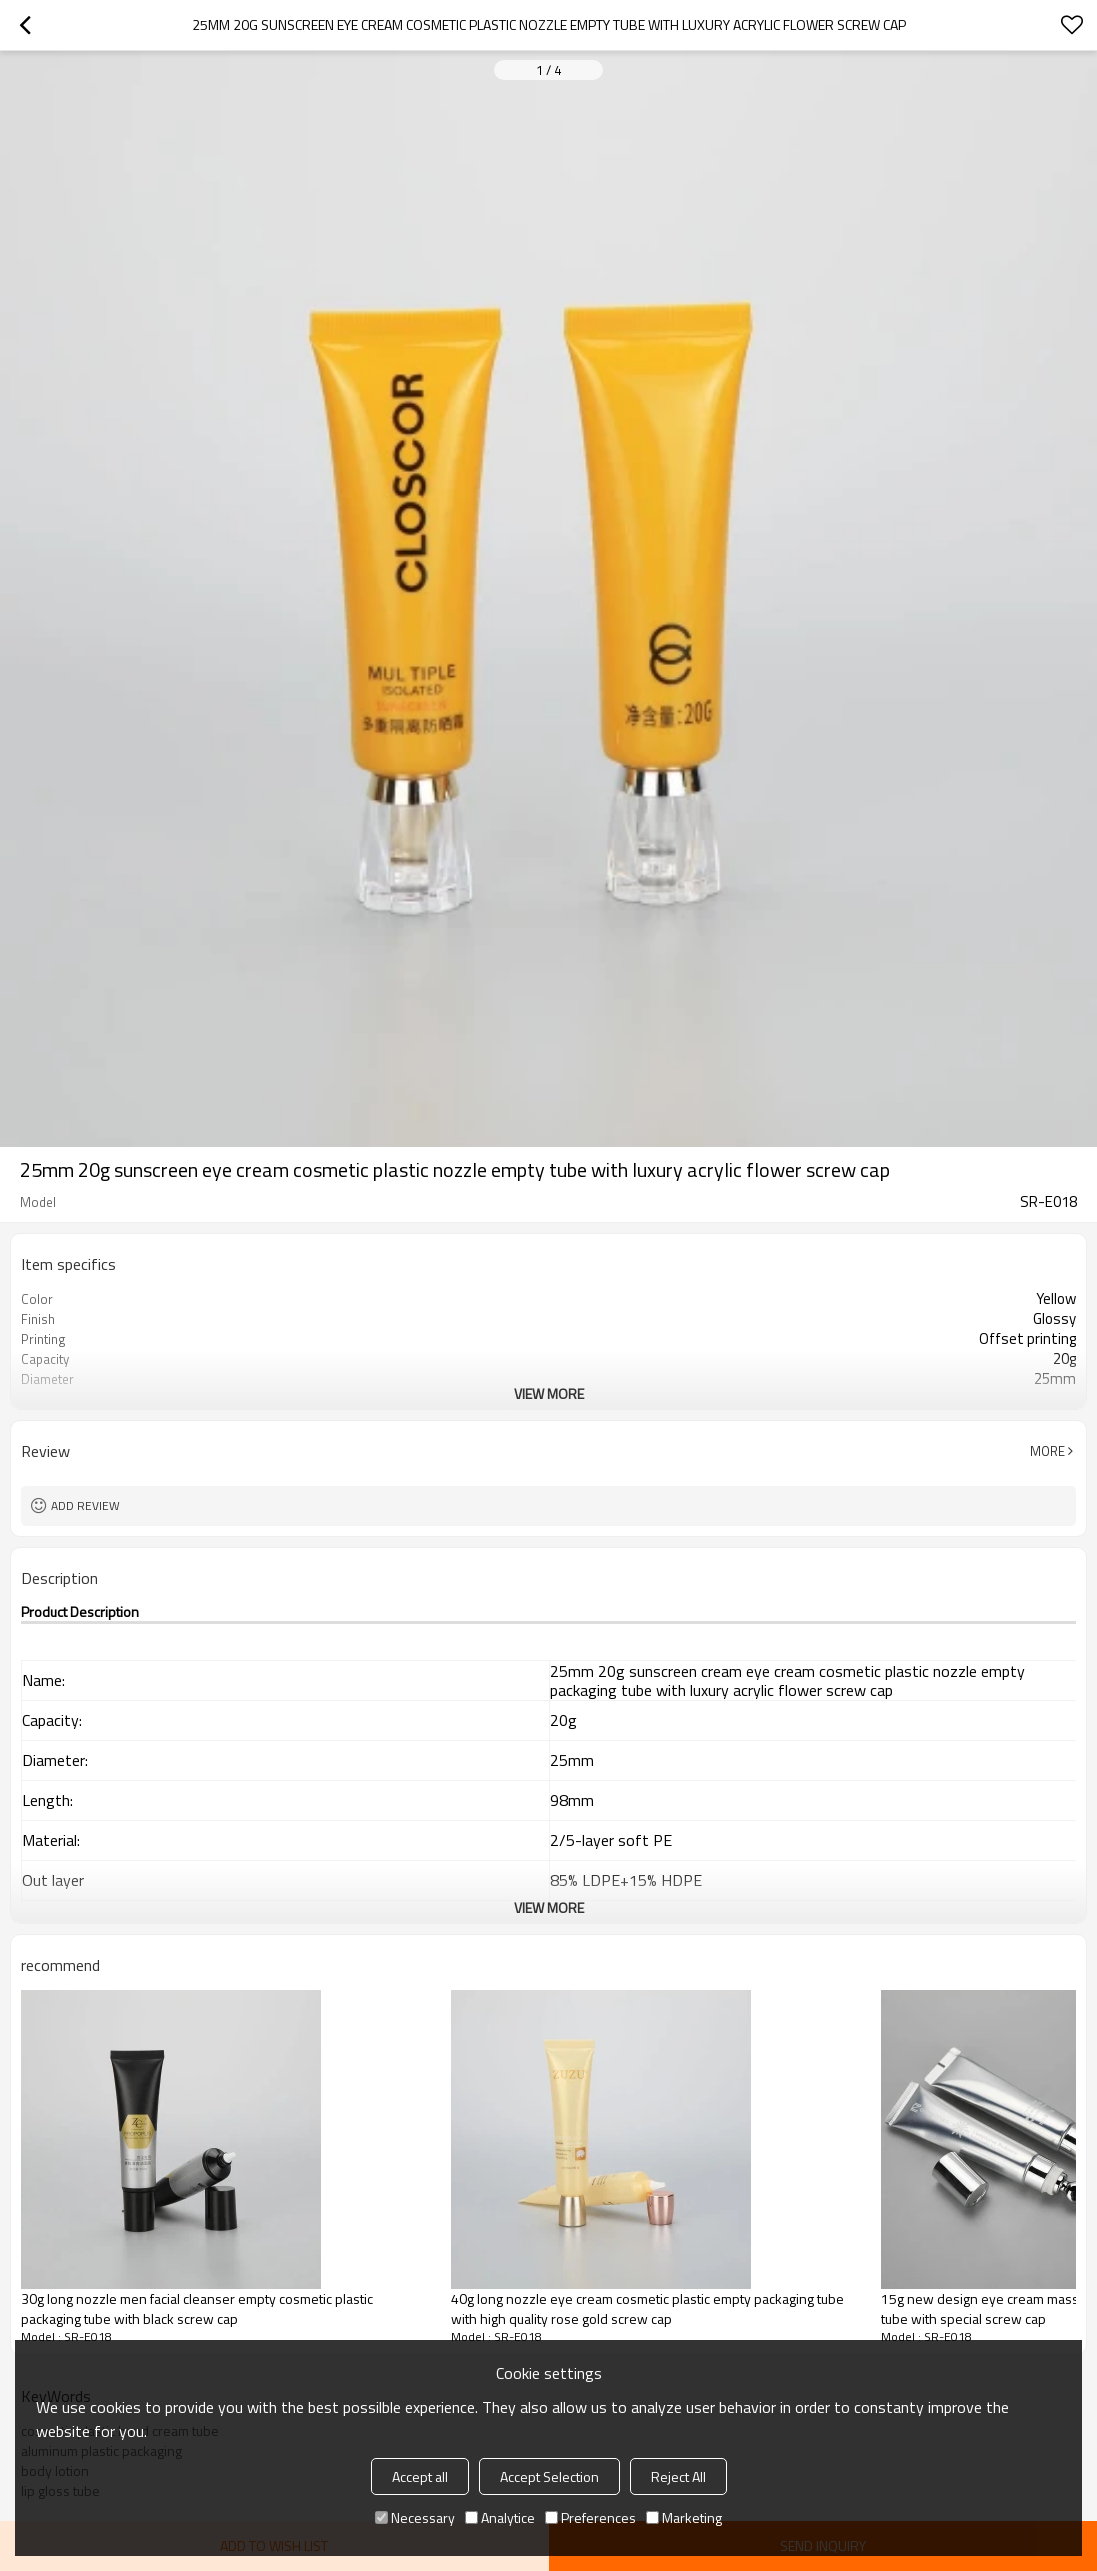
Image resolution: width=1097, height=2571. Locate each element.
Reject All (678, 2476)
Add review (85, 1505)
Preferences (590, 2517)
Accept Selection (549, 2476)
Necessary (415, 2517)
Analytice (500, 2517)
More (1047, 1451)
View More (549, 1393)
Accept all (420, 2476)
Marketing (684, 2517)
